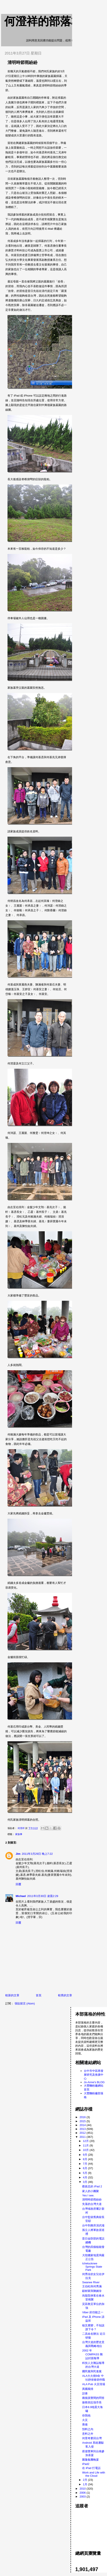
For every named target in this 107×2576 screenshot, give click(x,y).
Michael (21, 1896)
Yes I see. (88, 2195)
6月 (85, 2168)
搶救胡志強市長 (92, 2402)
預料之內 (87, 2429)
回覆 (18, 1884)
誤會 (85, 2393)
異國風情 (87, 2388)
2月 (85, 2479)
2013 (83, 2129)
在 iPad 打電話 (91, 2468)
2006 (83, 2492)
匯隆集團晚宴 (90, 2459)
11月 (86, 2145)
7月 (85, 2163)
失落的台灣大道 (92, 2204)
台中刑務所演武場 (93, 2225)
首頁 (38, 1995)
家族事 (18, 1834)
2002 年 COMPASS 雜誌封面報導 (92, 2354)
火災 (85, 2420)
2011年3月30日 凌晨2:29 (42, 1896)
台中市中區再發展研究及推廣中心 (93, 2074)
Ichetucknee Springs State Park (92, 2266)
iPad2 (85, 2464)
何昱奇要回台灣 (92, 2438)
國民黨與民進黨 (92, 2371)
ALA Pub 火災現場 (93, 2384)
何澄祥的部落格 (43, 21)
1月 (85, 2484)
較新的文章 (12, 1995)
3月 (85, 2182)
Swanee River (90, 2282)
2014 (83, 2125)
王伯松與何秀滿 (92, 2286)
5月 (85, 2173)
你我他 (86, 2415)
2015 (83, 2121)
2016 (83, 2117)
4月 (85, 2177)
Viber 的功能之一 (92, 2312)
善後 (85, 2424)
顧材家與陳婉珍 (92, 2290)
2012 (83, 2132)
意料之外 (87, 2433)
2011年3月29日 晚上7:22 (37, 1853)
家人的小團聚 (90, 2191)
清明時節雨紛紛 (92, 2199)
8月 (85, 2159)
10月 (86, 2150)
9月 (85, 2154)
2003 (83, 2496)
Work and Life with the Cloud (93, 2474)
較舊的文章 (65, 1995)
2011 (83, 2136)
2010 (83, 2488)
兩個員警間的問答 (93, 2397)
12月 (86, 2141)
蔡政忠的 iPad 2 (92, 2186)
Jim (18, 1853)
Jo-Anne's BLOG (94, 2082)
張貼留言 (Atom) (25, 2003)
